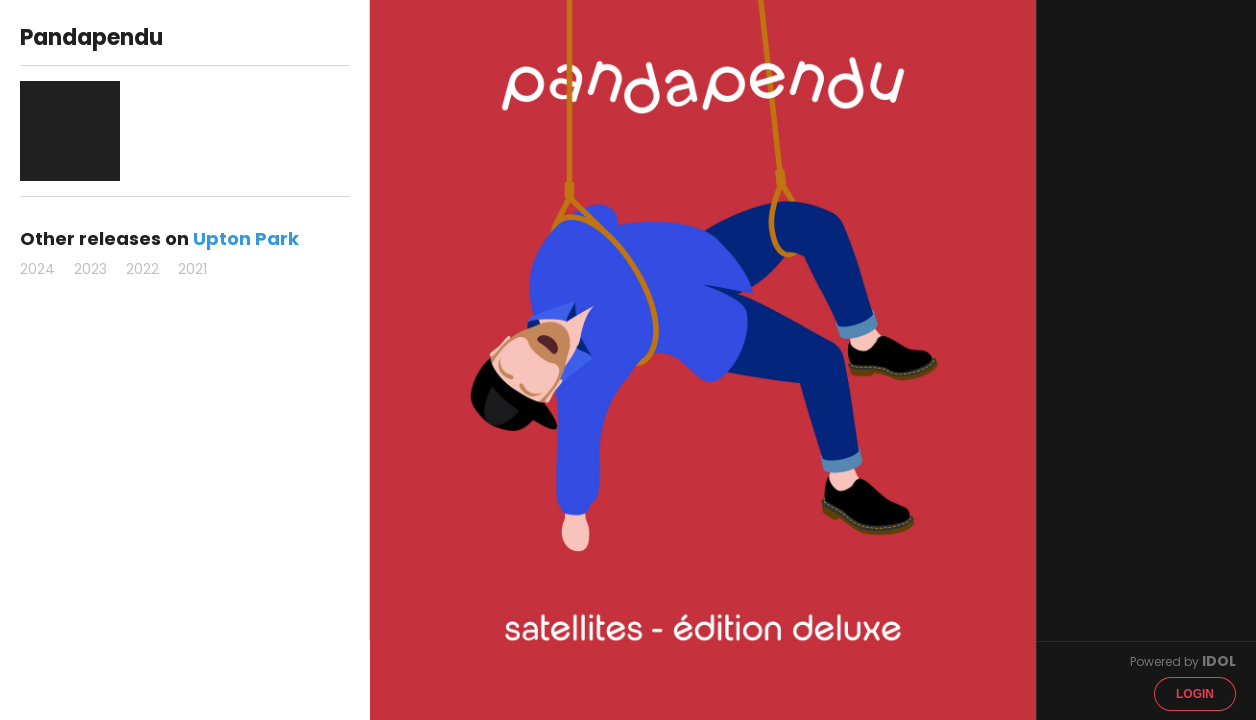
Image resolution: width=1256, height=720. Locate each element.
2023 (90, 269)
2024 (37, 269)
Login (1195, 694)
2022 (142, 269)
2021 (192, 269)
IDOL (1219, 661)
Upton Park (246, 238)
